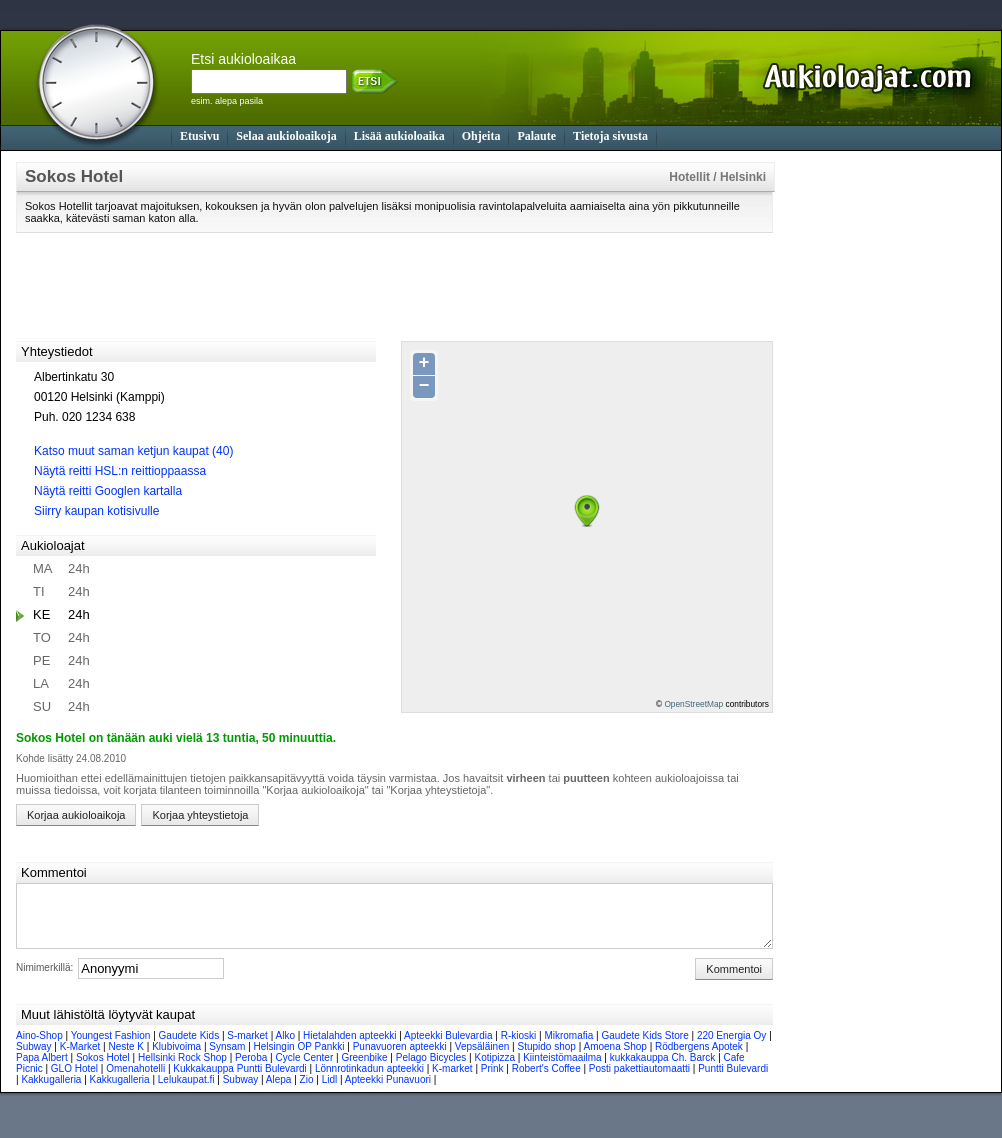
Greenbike (364, 1069)
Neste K (126, 1058)
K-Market (80, 1058)
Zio (307, 1091)
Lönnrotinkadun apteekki (369, 1080)
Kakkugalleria (51, 1091)
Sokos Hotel (103, 1069)
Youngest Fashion (111, 1047)
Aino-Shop (39, 1047)
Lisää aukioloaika (399, 136)
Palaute (536, 136)
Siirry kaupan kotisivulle (96, 511)
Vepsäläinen (482, 1058)
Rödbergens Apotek (699, 1058)
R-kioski (519, 1047)
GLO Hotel (74, 1080)
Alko (284, 1047)
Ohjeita (481, 136)
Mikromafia (568, 1047)
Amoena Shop (614, 1058)
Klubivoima (176, 1058)
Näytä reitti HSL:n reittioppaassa (120, 471)
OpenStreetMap (693, 704)
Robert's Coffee (546, 1080)
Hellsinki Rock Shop (182, 1069)
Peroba (251, 1069)
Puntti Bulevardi (733, 1080)
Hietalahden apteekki (349, 1047)
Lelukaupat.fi (186, 1091)
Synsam (227, 1058)
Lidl (330, 1091)
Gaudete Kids (189, 1047)
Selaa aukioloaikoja (286, 136)
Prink (492, 1080)
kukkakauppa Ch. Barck (663, 1069)
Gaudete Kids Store (644, 1047)
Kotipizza (494, 1069)
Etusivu (199, 136)
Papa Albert (42, 1069)
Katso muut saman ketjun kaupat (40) (133, 451)
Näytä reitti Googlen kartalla (108, 491)
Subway (34, 1058)
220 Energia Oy (732, 1047)
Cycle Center (304, 1069)
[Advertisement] (395, 286)
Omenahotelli (135, 1080)
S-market (247, 1047)
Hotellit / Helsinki (717, 177)
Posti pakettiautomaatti (639, 1080)
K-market (452, 1080)
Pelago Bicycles (431, 1069)
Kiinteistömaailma (562, 1069)
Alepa (279, 1091)
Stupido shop (546, 1058)
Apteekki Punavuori (388, 1091)
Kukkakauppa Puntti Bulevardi (239, 1080)
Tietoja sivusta (610, 136)
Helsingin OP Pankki (299, 1058)
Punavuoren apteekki (400, 1058)
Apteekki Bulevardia (448, 1047)
